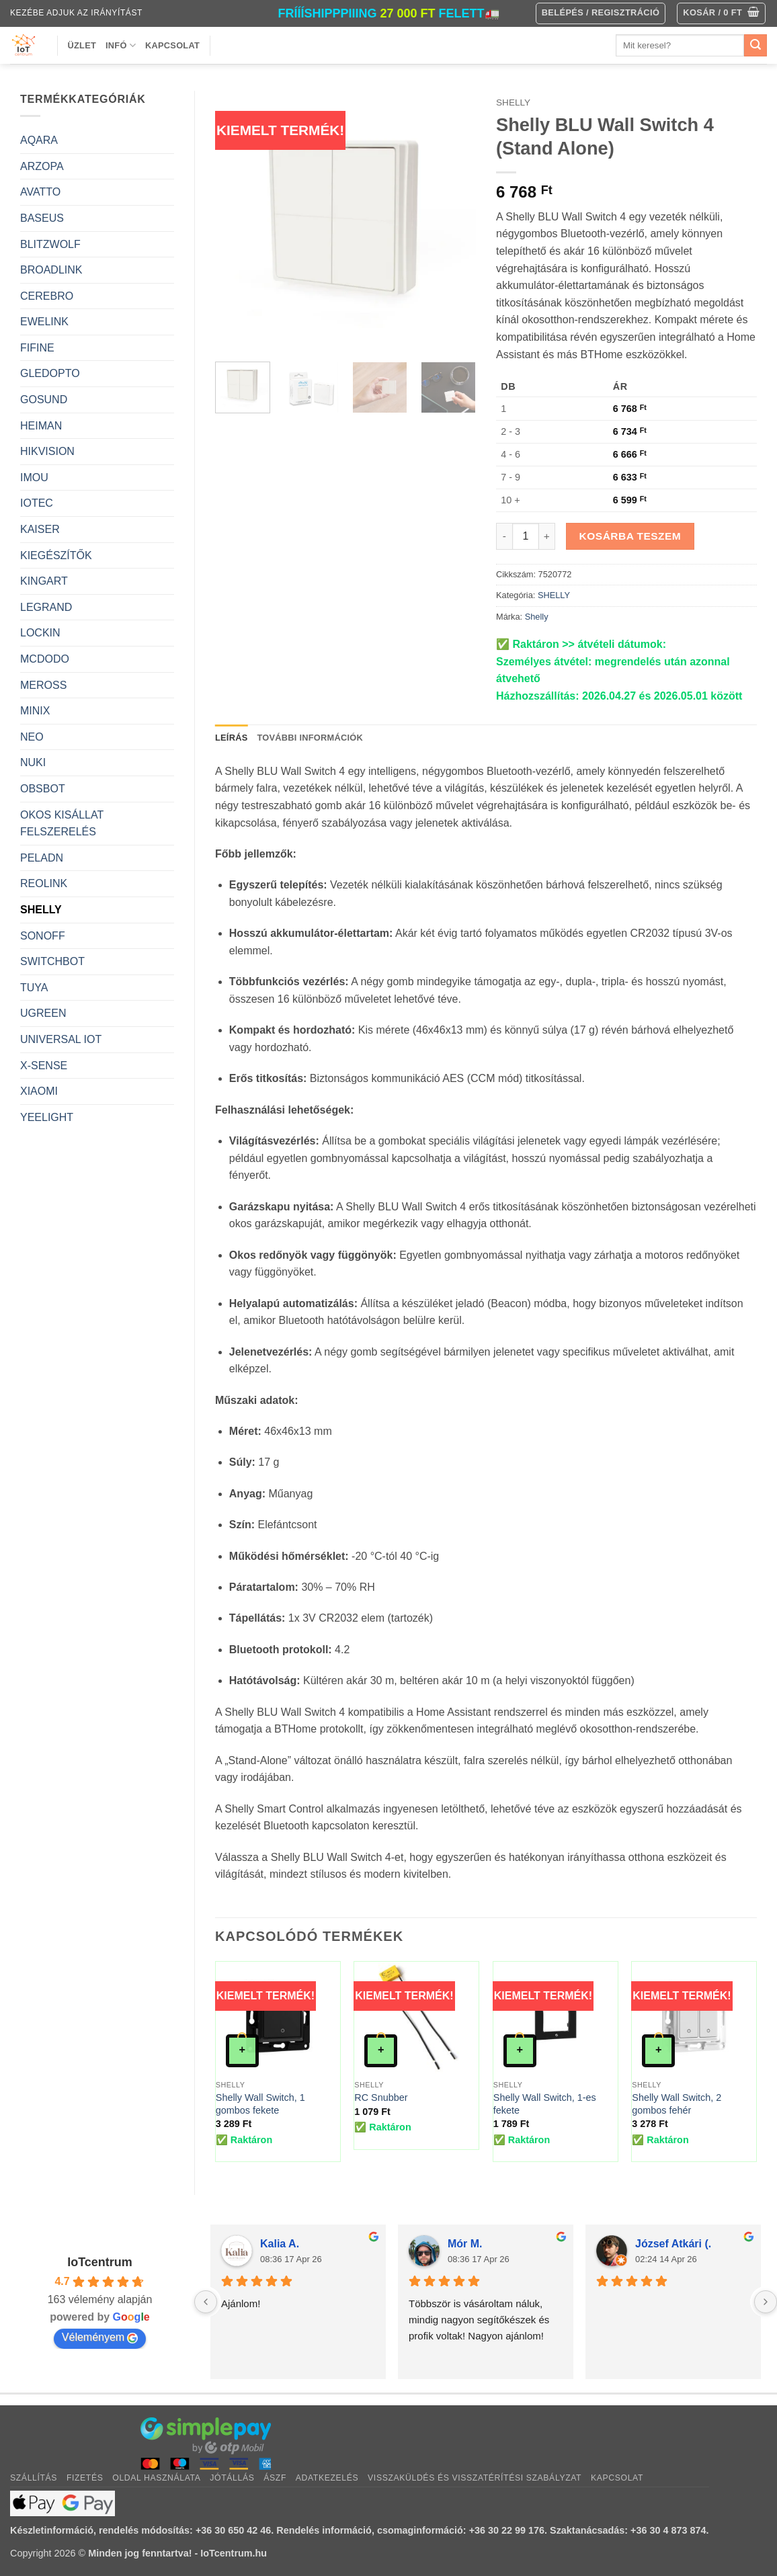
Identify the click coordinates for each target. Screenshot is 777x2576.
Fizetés (85, 2478)
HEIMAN (41, 425)
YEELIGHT (46, 1117)
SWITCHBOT (52, 961)
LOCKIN (40, 632)
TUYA (34, 987)
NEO (32, 737)
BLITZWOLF (50, 244)
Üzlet (82, 45)
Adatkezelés (327, 2478)
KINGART (44, 581)
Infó (121, 45)
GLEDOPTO (50, 373)
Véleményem (100, 2337)
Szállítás (33, 2478)
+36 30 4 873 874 (668, 2530)
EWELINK (44, 321)
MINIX (35, 710)
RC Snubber (380, 2097)
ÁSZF (274, 2478)
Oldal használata (156, 2478)
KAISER (40, 529)
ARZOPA (42, 166)
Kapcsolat (172, 45)
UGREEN (43, 1013)
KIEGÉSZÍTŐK (56, 555)
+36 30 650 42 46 (233, 2530)
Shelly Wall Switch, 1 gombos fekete (260, 2104)
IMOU (34, 477)
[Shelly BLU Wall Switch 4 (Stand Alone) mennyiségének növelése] (547, 536)
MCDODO (44, 659)
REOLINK (43, 883)
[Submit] (755, 45)
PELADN (41, 858)
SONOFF (42, 936)
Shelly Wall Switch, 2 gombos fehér (676, 2104)
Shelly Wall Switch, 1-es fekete (544, 2104)
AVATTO (40, 192)
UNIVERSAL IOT (60, 1039)
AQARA (39, 140)
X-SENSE (43, 1065)
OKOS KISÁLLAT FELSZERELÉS (62, 823)
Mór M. (465, 2243)
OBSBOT (42, 788)
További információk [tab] (309, 738)
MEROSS (43, 685)
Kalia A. (279, 2243)
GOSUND (43, 399)
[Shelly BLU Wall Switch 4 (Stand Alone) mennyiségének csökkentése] (504, 536)
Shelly (536, 617)
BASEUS (42, 218)
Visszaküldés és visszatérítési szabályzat (474, 2478)
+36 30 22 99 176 (506, 2530)
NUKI (33, 762)
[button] (721, 13)
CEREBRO (46, 296)
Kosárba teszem (630, 536)
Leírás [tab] (231, 738)
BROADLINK (51, 270)
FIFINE (37, 348)
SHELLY (41, 909)
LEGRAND (46, 607)
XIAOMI (39, 1091)
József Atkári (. (673, 2243)
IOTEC (36, 503)
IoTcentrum (99, 2262)
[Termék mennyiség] (525, 536)
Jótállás (232, 2478)
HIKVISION (47, 451)
